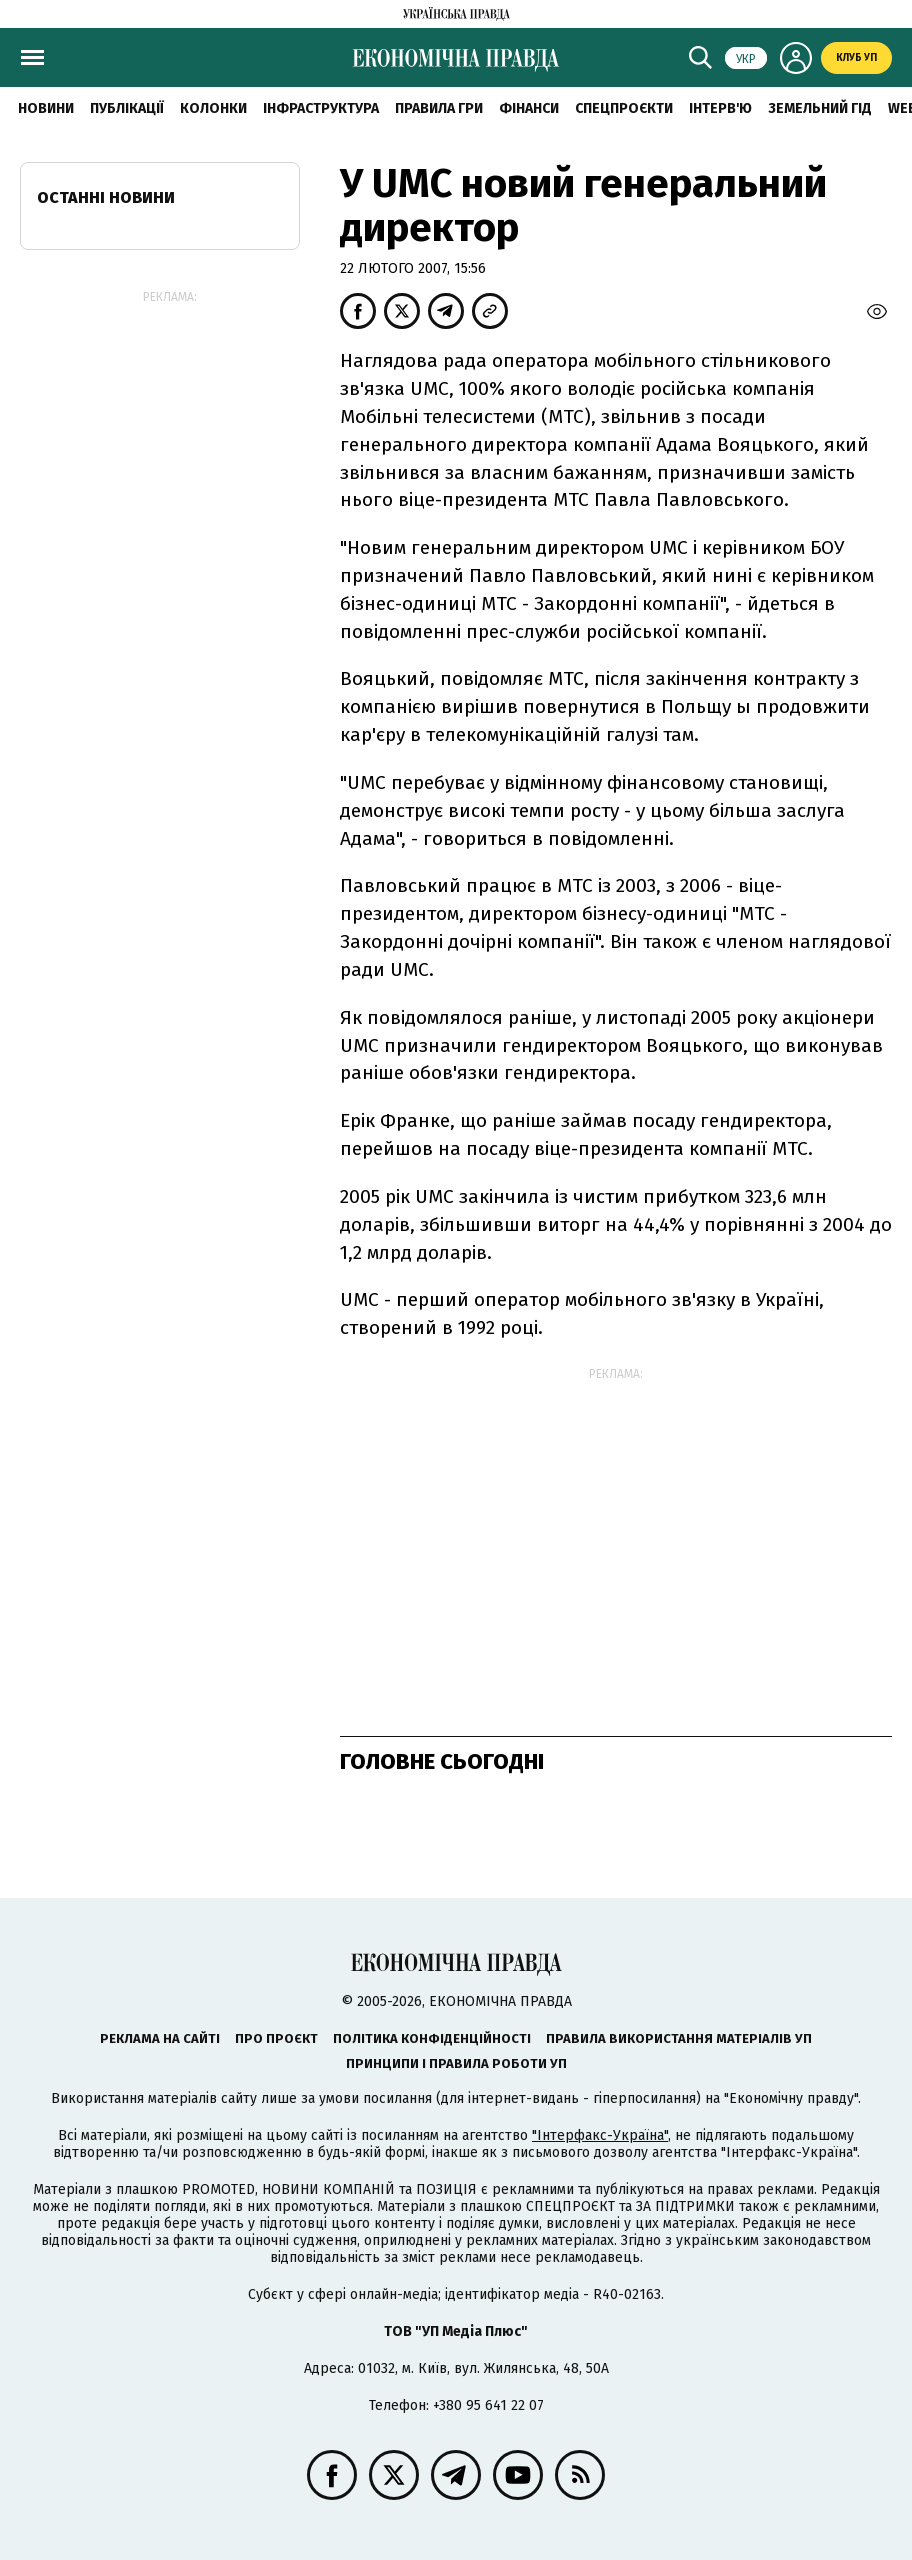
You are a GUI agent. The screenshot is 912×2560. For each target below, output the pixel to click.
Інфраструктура (321, 108)
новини (46, 108)
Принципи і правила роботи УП (456, 2063)
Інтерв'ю (720, 108)
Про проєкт (276, 2038)
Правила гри (439, 108)
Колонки (213, 108)
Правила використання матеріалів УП (679, 2038)
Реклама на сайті (160, 2038)
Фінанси (529, 108)
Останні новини (106, 197)
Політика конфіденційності (432, 2038)
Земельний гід (820, 108)
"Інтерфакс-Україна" (600, 2135)
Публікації (127, 108)
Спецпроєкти (624, 108)
